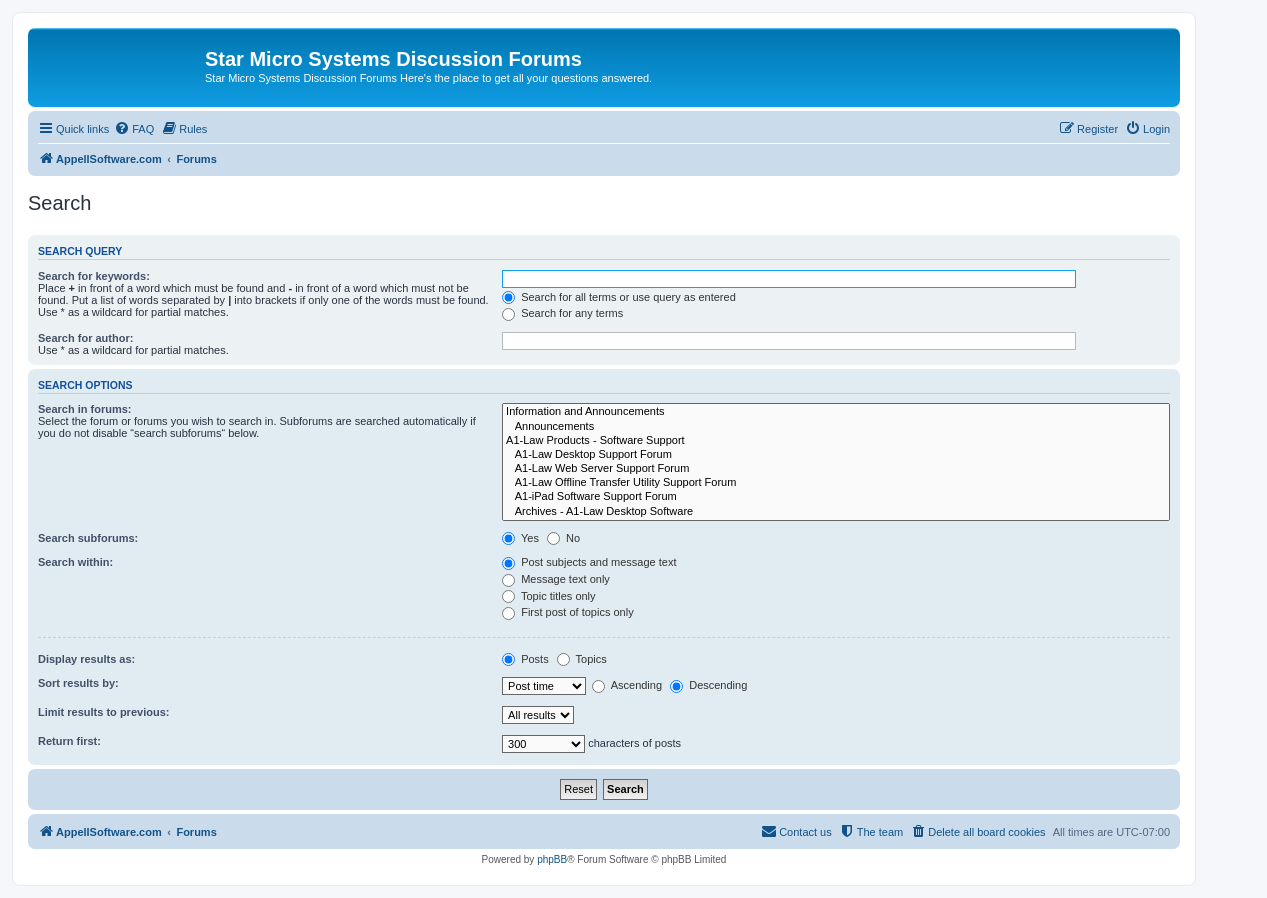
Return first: (69, 741)
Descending (708, 685)
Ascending (627, 685)
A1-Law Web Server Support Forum (836, 469)
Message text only (556, 579)
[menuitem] (134, 129)
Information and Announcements (836, 412)
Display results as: (86, 659)
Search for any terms (562, 313)
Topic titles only (548, 596)
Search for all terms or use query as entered (619, 297)
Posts (525, 659)
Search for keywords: (94, 276)
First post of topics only (568, 612)
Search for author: (85, 338)
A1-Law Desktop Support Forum (836, 455)
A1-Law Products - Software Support (836, 441)
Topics (582, 659)
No (563, 538)
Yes (520, 538)
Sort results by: (78, 683)
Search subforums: (88, 538)
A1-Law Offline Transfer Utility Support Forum (836, 483)
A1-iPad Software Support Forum (836, 497)
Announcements (836, 427)
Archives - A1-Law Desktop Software (836, 512)
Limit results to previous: (103, 712)
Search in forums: (85, 409)
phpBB (552, 859)
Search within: (75, 562)
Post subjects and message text (589, 562)
